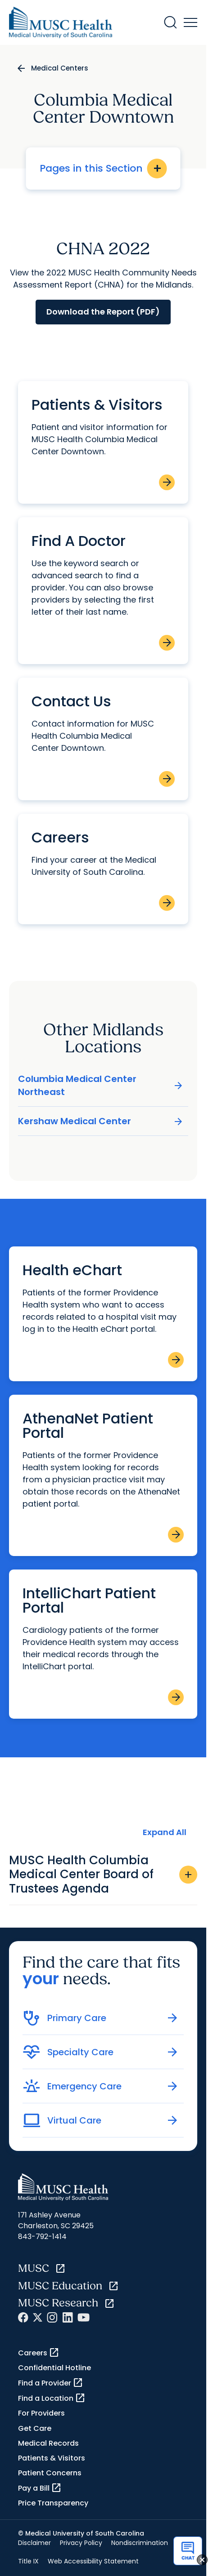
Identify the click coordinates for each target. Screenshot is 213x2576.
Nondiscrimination (139, 2542)
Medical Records (48, 2443)
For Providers (41, 2413)
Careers (38, 2352)
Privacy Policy (81, 2542)
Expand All (164, 1832)
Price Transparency (53, 2503)
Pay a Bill (40, 2488)
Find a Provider (50, 2382)
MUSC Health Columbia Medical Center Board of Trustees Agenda (103, 1874)
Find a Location (52, 2398)
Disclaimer (34, 2542)
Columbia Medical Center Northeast (101, 1085)
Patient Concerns (50, 2473)
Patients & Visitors (51, 2458)
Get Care (34, 2428)
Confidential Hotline (54, 2368)
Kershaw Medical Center (101, 1121)
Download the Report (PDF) (103, 311)
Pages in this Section (103, 168)
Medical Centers (59, 68)
